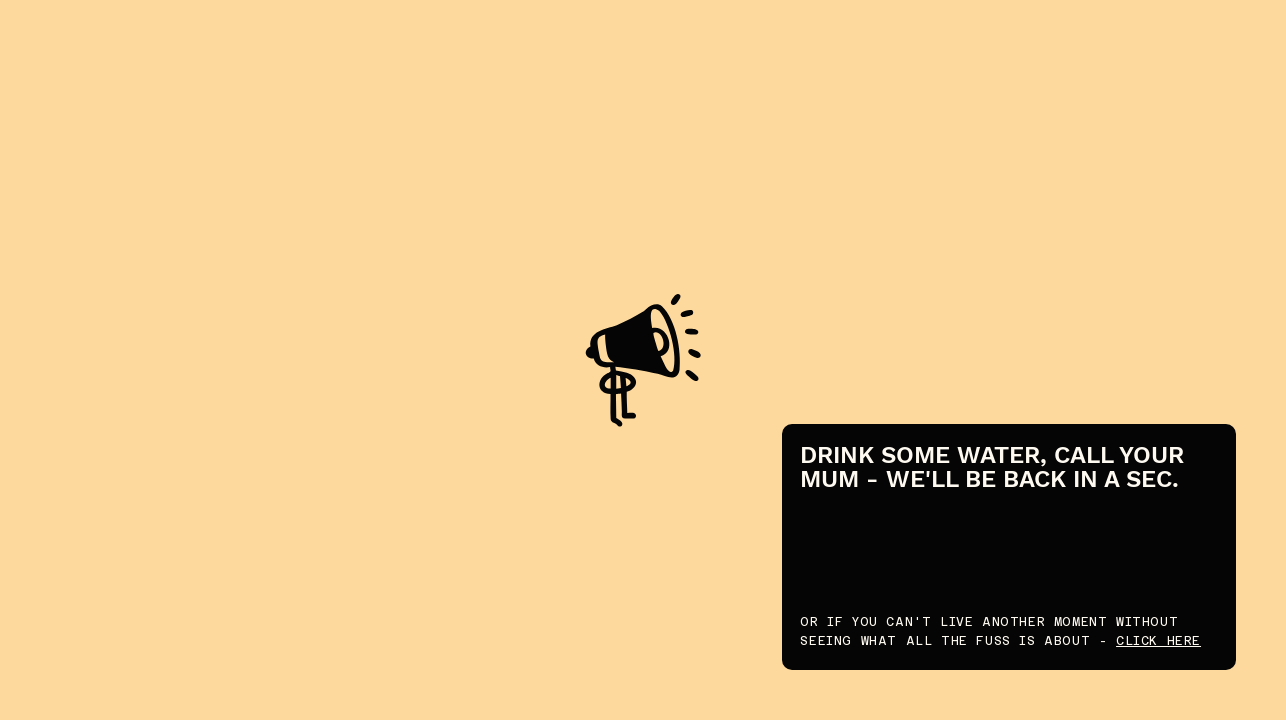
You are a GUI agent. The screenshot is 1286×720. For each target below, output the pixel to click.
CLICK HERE (1158, 641)
